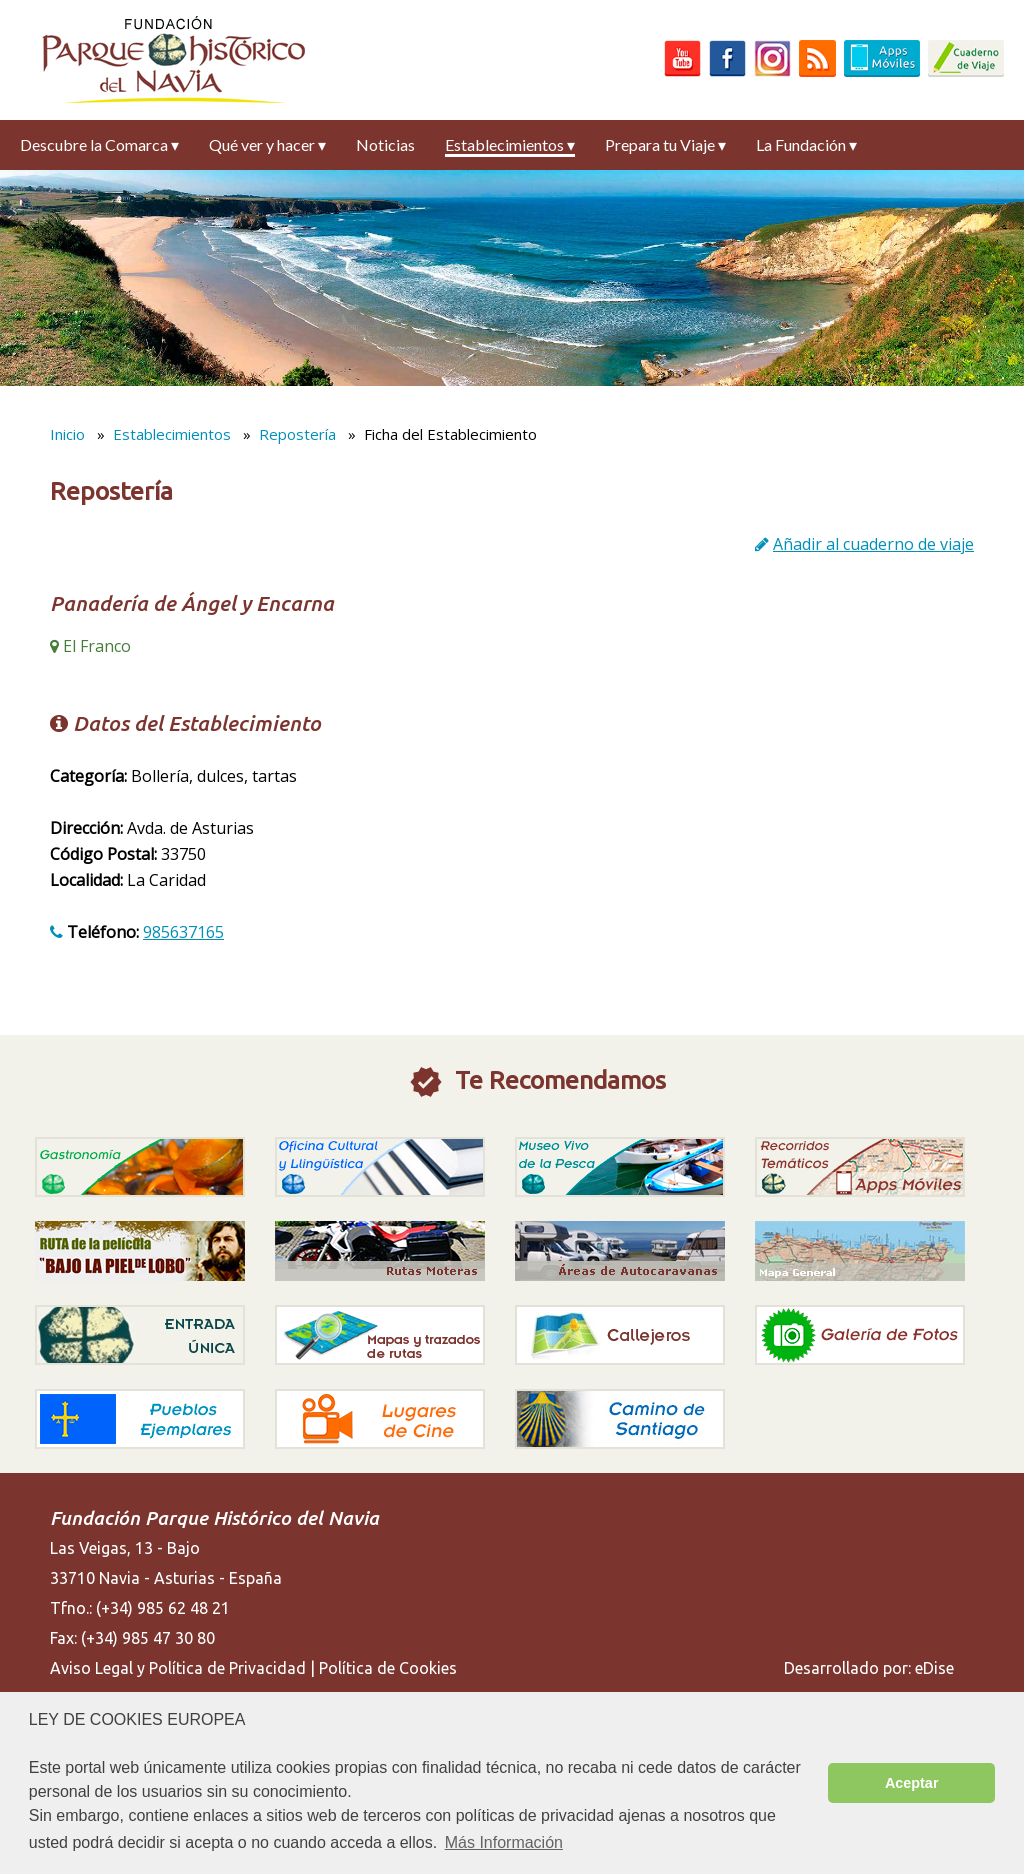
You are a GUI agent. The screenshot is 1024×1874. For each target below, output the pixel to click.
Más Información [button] (504, 1842)
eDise (934, 1668)
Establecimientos (510, 144)
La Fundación (806, 144)
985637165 (183, 932)
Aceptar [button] (912, 1783)
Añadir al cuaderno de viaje (873, 544)
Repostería (297, 434)
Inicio (67, 434)
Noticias (385, 144)
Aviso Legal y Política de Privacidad (178, 1668)
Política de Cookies (388, 1668)
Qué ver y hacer (267, 144)
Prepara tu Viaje (665, 144)
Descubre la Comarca (99, 144)
